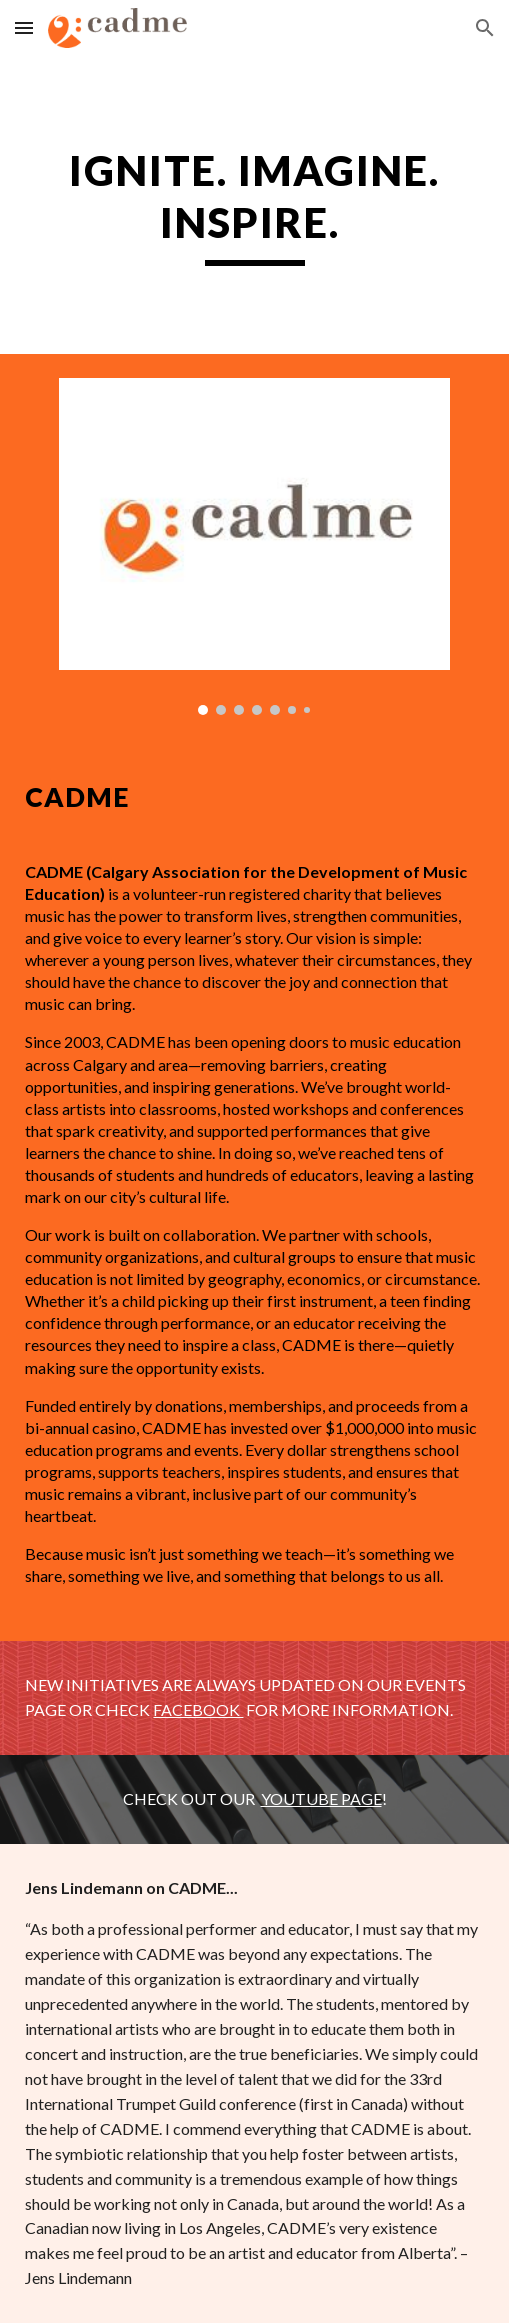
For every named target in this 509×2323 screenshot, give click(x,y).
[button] (24, 27)
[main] (254, 205)
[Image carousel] (254, 546)
